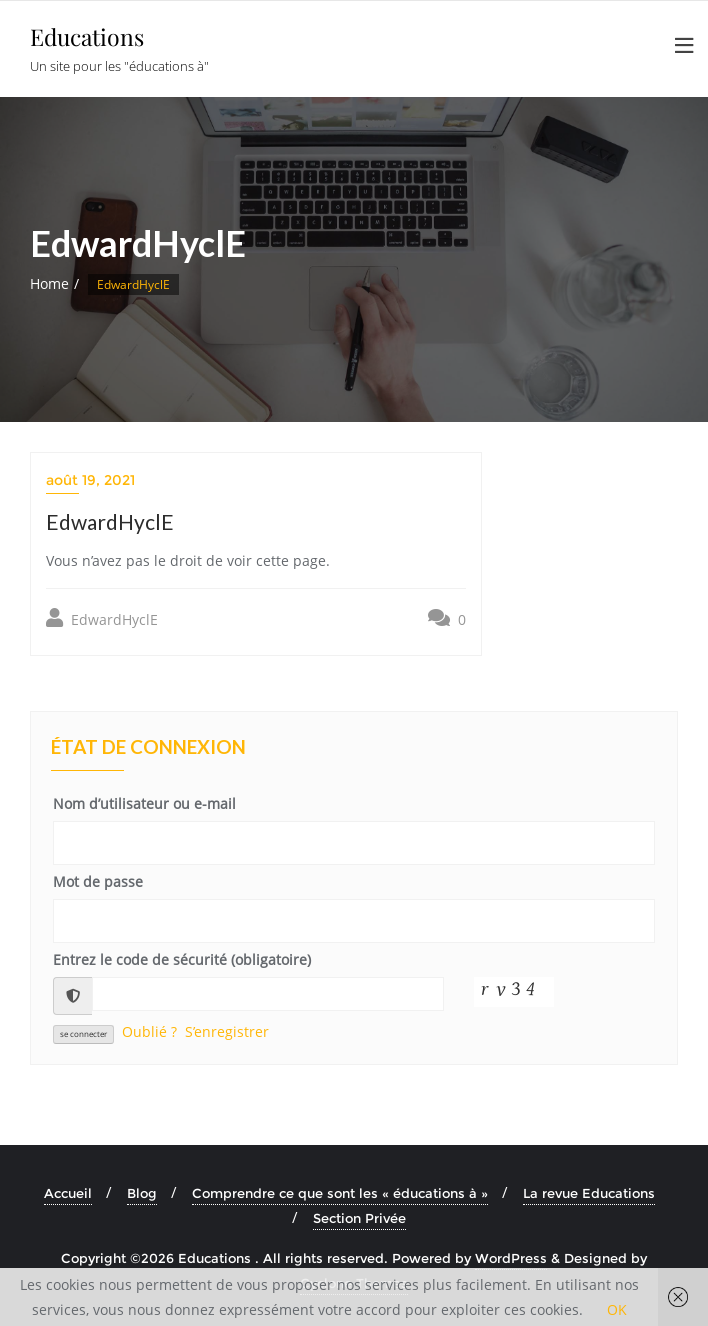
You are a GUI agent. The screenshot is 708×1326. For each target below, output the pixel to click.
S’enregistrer (227, 1031)
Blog (142, 1193)
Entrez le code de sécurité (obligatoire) (182, 959)
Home (49, 283)
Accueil (68, 1193)
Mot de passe (98, 881)
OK (617, 1309)
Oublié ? (149, 1031)
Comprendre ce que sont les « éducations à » (340, 1193)
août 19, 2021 (90, 480)
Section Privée (359, 1218)
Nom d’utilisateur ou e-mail (144, 803)
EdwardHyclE (102, 618)
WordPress (511, 1258)
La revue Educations (589, 1193)
